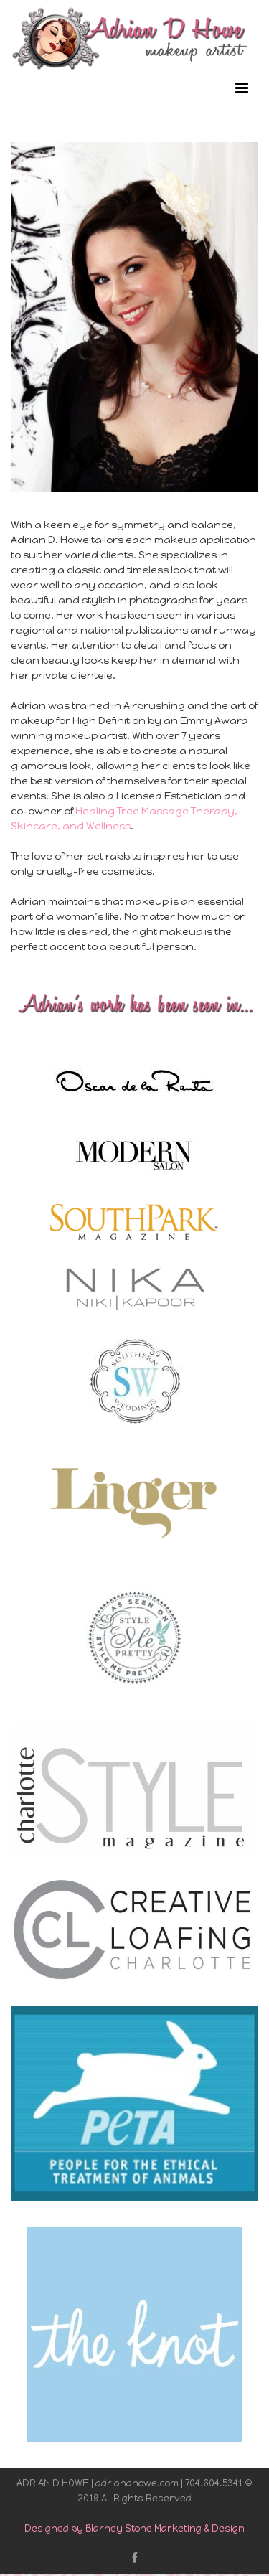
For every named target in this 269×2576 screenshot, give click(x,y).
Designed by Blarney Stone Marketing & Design (134, 2528)
